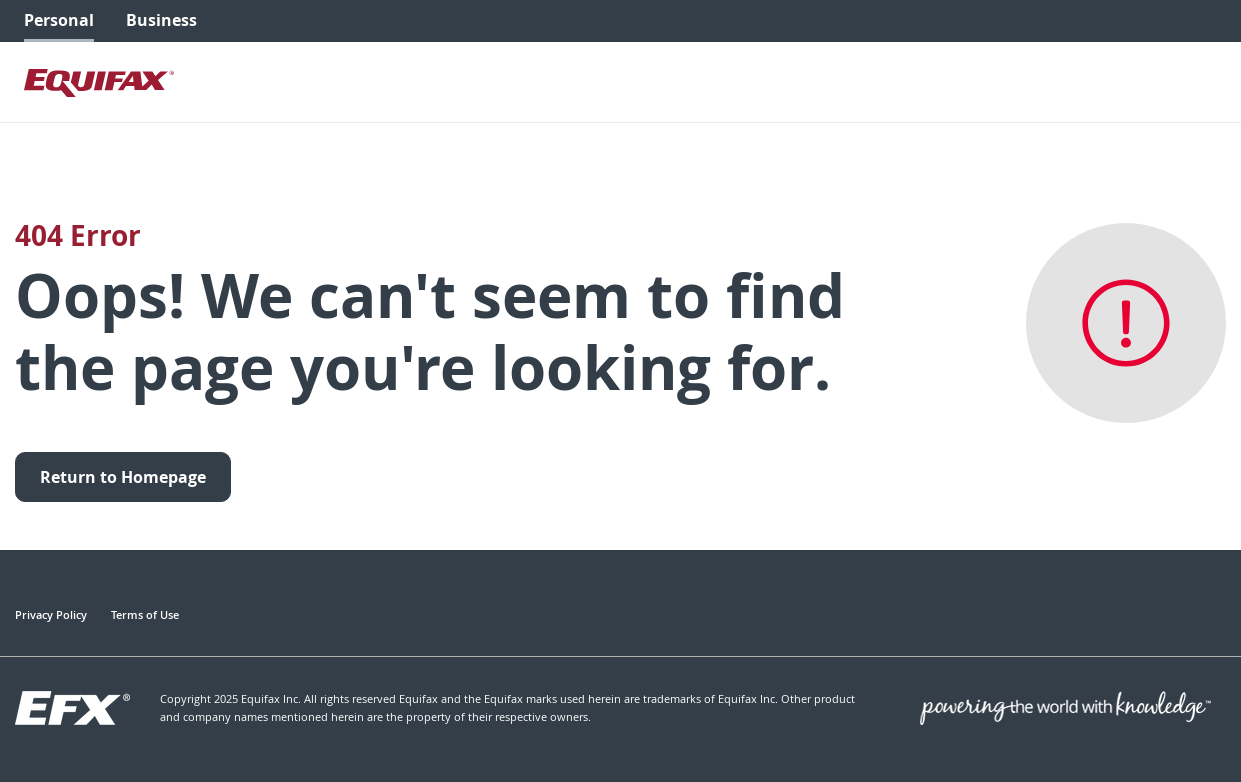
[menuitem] (59, 21)
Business (161, 20)
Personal (59, 20)
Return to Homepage (123, 477)
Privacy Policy (51, 614)
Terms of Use (145, 614)
